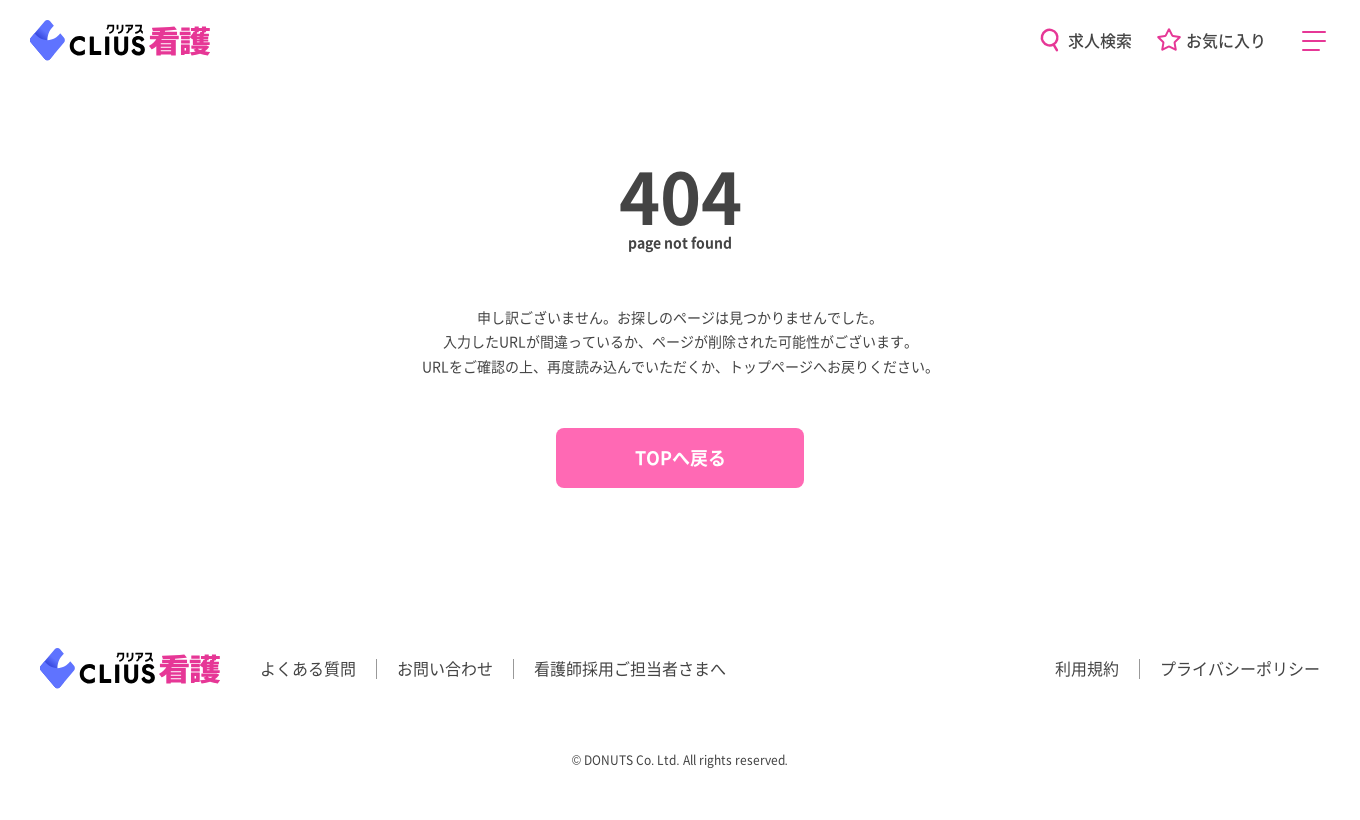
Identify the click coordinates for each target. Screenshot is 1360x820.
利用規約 (1087, 668)
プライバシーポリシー (1240, 668)
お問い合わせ (445, 668)
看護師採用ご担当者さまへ (630, 668)
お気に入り (1226, 40)
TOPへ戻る (680, 457)
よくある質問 (308, 668)
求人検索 (1100, 40)
